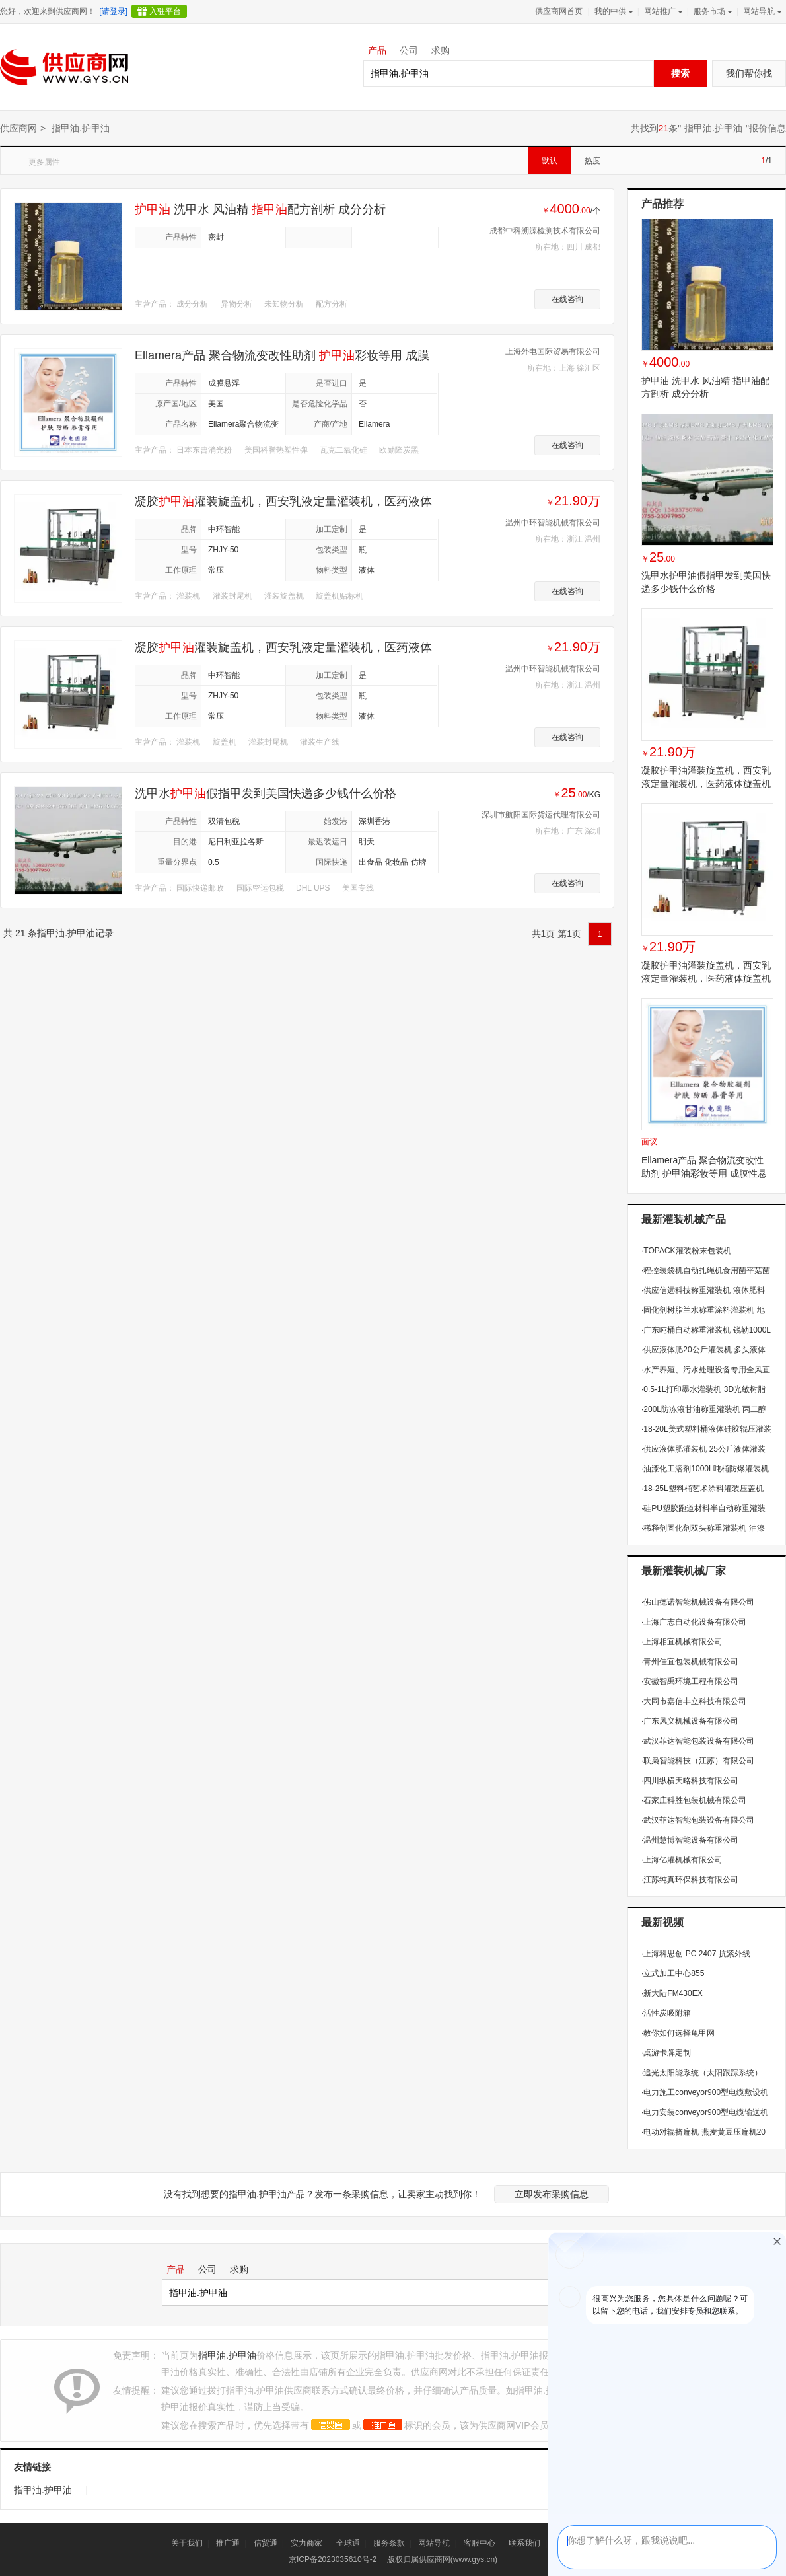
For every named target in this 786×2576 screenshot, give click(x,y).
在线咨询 (567, 299)
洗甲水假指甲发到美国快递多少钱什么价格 (265, 793)
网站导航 (761, 11)
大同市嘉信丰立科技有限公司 (693, 1701)
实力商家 (306, 2543)
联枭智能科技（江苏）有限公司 (697, 1760)
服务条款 (389, 2543)
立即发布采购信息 (552, 2194)
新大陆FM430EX (672, 1993)
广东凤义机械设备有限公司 (689, 1721)
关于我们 (187, 2543)
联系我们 (524, 2543)
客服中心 (479, 2543)
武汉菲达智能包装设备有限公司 (697, 1741)
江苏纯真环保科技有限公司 (689, 1879)
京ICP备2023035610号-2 (332, 2559)
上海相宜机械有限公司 (682, 1641)
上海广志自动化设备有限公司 (693, 1622)
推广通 (228, 2543)
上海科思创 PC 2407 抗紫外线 (695, 1953)
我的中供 (612, 11)
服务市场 (712, 11)
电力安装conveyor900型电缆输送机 (704, 2112)
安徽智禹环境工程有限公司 (689, 1681)
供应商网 (18, 128)
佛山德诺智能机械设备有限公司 (697, 1602)
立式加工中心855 (672, 1973)
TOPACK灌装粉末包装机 (686, 1250)
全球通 (348, 2543)
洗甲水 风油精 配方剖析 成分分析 (260, 209)
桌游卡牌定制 (666, 2052)
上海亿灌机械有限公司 (682, 1859)
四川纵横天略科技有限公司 (689, 1780)
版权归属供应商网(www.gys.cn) (442, 2559)
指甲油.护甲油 (713, 128)
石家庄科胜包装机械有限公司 (693, 1800)
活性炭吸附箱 (666, 2013)
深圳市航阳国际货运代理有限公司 (541, 814)
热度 (592, 160)
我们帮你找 (749, 73)
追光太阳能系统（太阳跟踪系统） (701, 2072)
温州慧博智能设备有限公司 (689, 1840)
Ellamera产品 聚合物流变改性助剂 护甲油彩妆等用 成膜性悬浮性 (704, 1173)
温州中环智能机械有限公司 (552, 522)
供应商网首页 (559, 11)
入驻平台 (165, 11)
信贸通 (265, 2543)
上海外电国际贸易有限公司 (552, 351)
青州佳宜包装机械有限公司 (689, 1661)
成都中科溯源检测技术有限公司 (544, 230)
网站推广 (662, 11)
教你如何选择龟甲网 (678, 2033)
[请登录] (113, 11)
